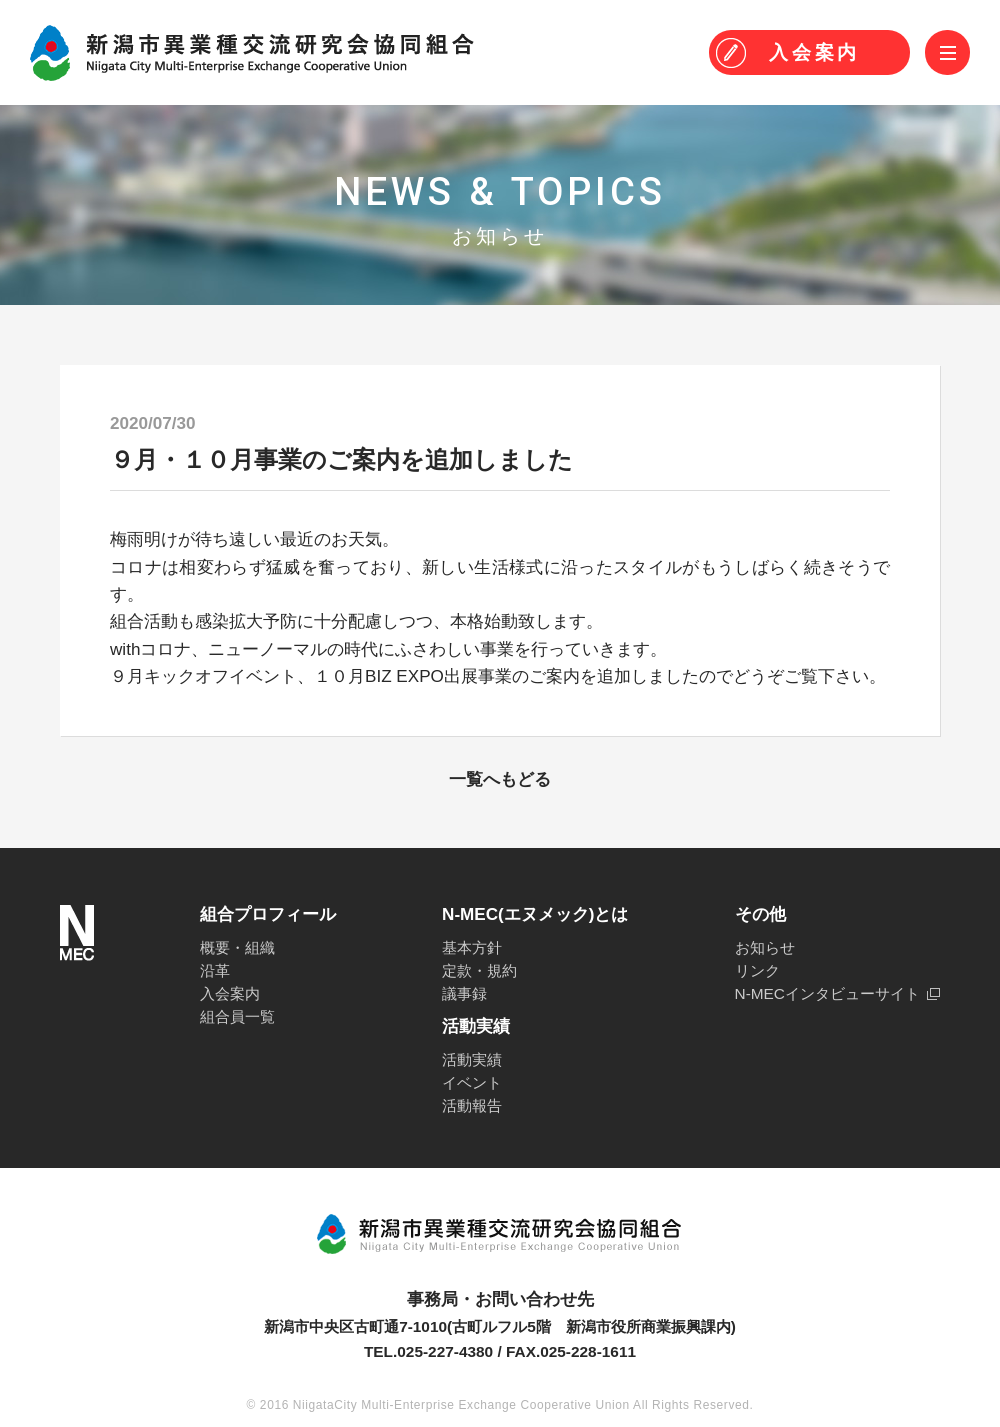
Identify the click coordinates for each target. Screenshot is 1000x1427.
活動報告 (472, 1105)
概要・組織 (237, 947)
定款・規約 (479, 970)
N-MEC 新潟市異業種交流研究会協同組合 (252, 53)
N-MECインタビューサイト (827, 993)
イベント (472, 1082)
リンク (757, 970)
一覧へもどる (500, 779)
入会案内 (230, 993)
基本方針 (472, 947)
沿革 (215, 970)
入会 (814, 52)
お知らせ (765, 947)
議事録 (464, 993)
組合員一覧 (237, 1016)
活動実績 (472, 1059)
